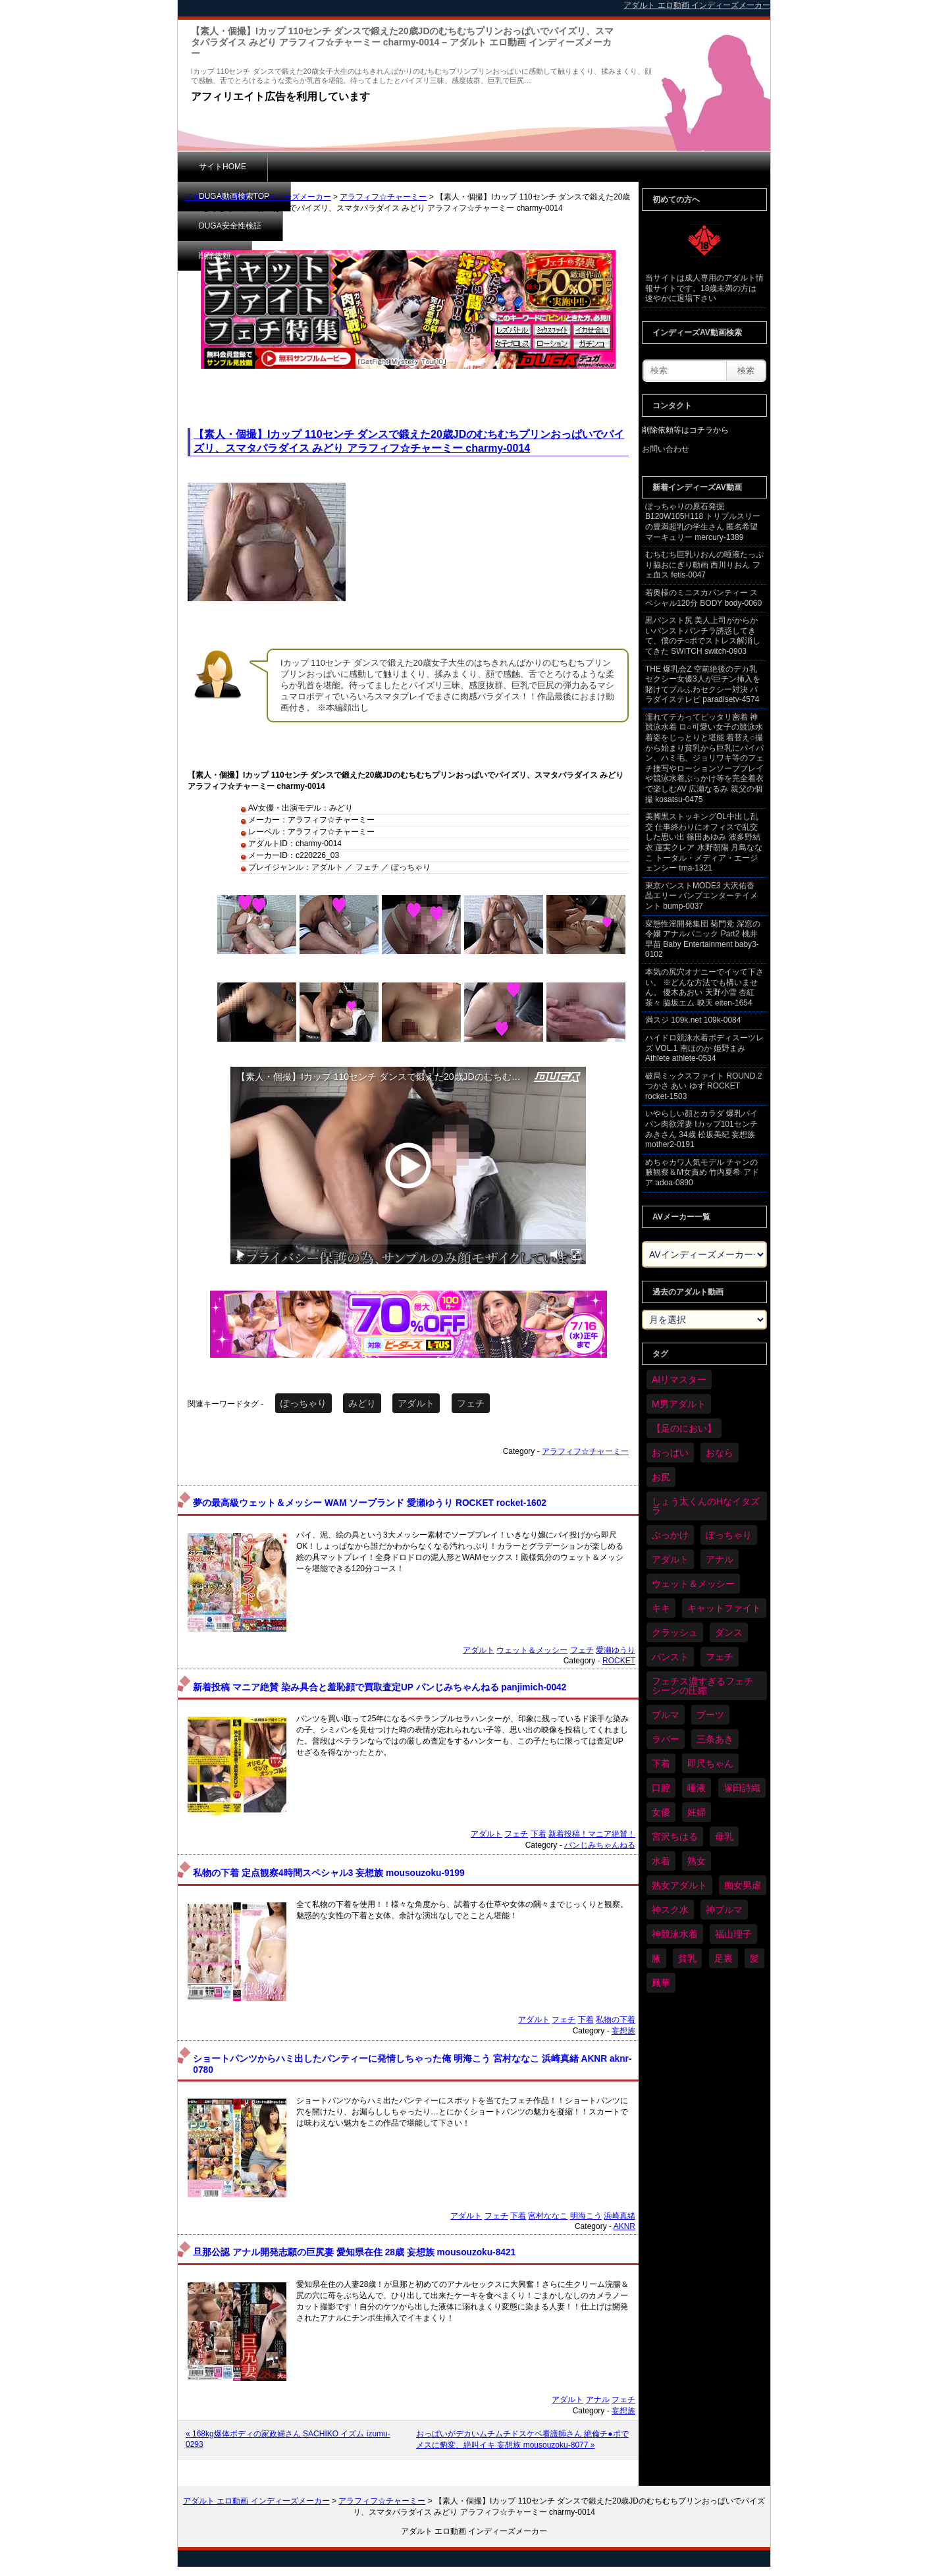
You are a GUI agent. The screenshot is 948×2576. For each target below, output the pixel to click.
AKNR (624, 2226)
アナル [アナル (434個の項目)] (719, 1559)
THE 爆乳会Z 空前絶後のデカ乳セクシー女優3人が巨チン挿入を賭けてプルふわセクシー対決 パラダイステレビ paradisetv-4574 (702, 684)
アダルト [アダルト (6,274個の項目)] (670, 1559)
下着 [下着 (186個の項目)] (661, 1763)
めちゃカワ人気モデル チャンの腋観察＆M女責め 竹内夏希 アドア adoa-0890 (702, 1172)
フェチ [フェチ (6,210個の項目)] (719, 1656)
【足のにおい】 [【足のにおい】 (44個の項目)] (684, 1428)
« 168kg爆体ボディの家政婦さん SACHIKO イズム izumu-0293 (288, 2439)
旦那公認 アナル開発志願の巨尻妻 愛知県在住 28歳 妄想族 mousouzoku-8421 (354, 2252)
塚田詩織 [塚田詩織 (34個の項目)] (742, 1788)
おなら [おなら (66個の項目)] (719, 1452)
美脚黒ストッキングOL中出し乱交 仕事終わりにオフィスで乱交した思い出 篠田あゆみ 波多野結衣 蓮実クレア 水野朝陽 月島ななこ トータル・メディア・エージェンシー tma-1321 (703, 842)
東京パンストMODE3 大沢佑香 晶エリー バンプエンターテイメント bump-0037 (701, 896)
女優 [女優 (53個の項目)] (661, 1812)
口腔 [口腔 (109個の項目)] (661, 1788)
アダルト (416, 1403)
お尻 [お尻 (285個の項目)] (661, 1477)
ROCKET (618, 1660)
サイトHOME (222, 166)
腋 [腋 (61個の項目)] (656, 1958)
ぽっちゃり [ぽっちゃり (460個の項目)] (729, 1535)
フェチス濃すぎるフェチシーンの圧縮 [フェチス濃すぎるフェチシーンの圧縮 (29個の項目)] (702, 1686)
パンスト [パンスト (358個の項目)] (670, 1656)
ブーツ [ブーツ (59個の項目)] (710, 1714)
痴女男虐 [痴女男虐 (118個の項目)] (742, 1885)
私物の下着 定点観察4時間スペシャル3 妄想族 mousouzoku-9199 (328, 1873)
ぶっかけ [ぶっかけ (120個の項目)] (670, 1535)
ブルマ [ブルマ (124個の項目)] (665, 1714)
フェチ (471, 1403)
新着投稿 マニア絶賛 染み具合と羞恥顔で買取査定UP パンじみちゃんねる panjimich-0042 (379, 1687)
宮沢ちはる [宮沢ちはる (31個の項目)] (675, 1836)
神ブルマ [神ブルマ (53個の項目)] (724, 1909)
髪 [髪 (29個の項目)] (754, 1958)
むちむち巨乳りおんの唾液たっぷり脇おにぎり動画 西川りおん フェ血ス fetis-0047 (704, 564)
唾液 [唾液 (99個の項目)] (696, 1788)
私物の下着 (615, 2019)
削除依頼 (523, 166)
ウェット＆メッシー (531, 1650)
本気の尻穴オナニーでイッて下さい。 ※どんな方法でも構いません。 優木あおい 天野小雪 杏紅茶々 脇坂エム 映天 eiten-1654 (704, 987)
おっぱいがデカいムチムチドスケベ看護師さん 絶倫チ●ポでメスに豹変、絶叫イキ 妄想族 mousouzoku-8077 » (522, 2439)
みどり (362, 1403)
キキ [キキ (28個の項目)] (661, 1608)
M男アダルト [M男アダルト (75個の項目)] (679, 1404)
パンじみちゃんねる (599, 1845)
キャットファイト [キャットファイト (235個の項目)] (724, 1608)
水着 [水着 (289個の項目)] (661, 1861)
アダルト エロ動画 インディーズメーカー (257, 196)
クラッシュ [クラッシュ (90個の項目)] (675, 1632)
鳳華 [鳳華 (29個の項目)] (661, 1982)
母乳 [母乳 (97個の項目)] (724, 1836)
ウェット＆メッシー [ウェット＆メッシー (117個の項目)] (693, 1583)
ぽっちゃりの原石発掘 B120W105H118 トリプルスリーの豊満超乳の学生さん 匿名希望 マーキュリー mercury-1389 (702, 522)
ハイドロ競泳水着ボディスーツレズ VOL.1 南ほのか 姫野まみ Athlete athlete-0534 (704, 1048)
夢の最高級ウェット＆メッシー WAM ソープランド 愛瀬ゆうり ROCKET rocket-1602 (369, 1503)
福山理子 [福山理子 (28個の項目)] (733, 1934)
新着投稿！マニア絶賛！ (591, 1833)
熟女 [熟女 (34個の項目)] (696, 1861)
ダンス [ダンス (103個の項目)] (729, 1632)
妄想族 (623, 2030)
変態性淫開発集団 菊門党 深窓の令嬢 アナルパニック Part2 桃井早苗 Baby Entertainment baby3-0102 (702, 939)
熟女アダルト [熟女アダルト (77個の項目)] (679, 1885)
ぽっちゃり (303, 1403)
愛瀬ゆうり (615, 1650)
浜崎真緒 (619, 2215)
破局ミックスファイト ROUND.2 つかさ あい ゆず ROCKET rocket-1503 (703, 1086)
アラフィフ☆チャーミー (383, 196)
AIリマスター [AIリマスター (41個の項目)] (679, 1379)
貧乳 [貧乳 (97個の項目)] (687, 1958)
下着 (538, 1833)
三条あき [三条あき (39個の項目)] (715, 1739)
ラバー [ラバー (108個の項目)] (665, 1739)
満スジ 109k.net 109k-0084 (693, 1020)
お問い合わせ (665, 449)
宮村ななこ (547, 2215)
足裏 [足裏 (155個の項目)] (723, 1958)
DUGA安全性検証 (433, 166)
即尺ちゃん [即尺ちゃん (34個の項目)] (710, 1763)
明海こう (586, 2215)
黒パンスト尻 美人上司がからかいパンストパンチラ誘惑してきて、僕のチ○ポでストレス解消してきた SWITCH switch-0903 (702, 636)
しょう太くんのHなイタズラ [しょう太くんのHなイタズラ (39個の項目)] (706, 1506)
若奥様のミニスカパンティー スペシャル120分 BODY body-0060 (703, 598)
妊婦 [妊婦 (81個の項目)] (696, 1812)
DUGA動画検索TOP (324, 166)
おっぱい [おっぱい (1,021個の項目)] (670, 1452)
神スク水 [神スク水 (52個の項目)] (670, 1909)
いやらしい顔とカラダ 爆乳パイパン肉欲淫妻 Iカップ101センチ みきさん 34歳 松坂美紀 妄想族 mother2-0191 (701, 1129)
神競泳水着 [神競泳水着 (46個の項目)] (675, 1934)
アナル (598, 2399)
